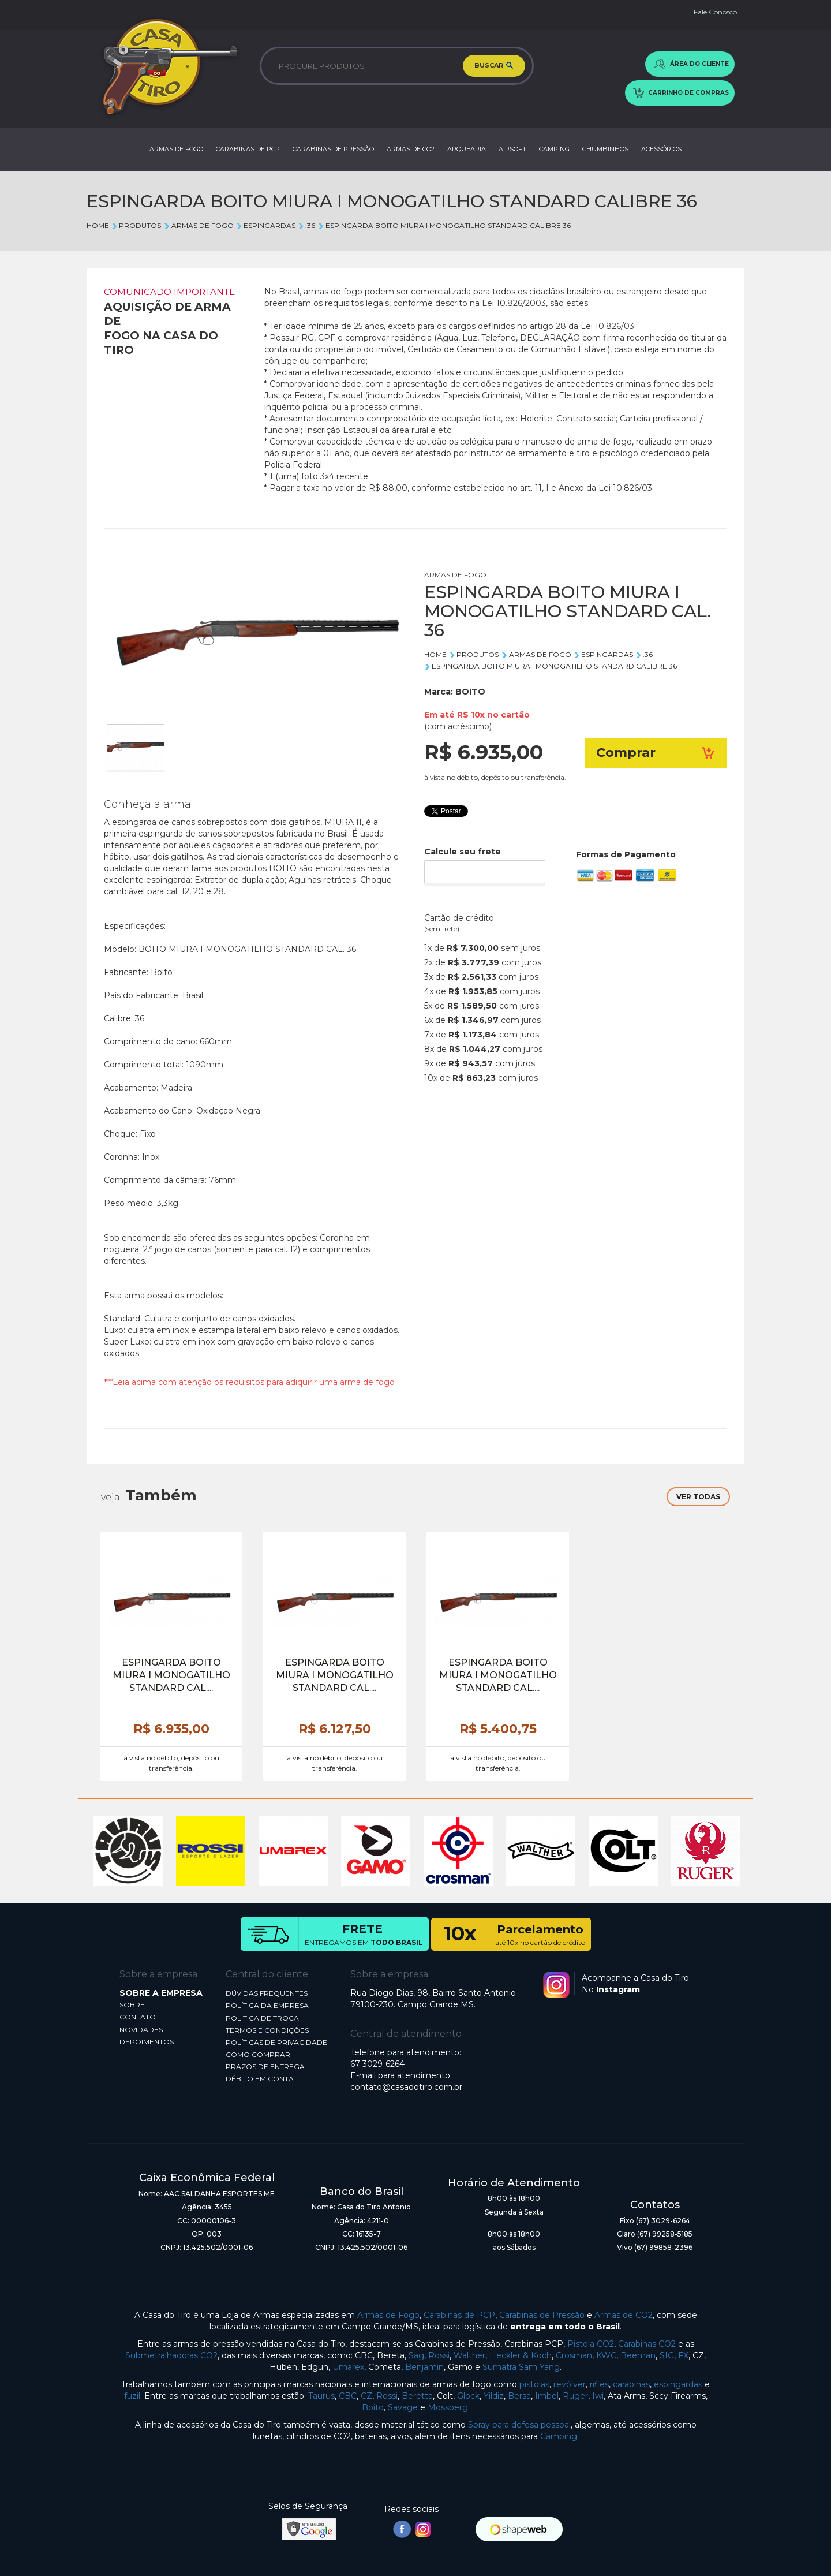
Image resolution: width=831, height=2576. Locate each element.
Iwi (598, 2396)
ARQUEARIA (466, 149)
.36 (306, 225)
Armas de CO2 (623, 2315)
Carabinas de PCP (459, 2315)
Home (98, 225)
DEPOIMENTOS (146, 2041)
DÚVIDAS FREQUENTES (267, 1993)
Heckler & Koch (520, 2355)
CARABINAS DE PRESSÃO (333, 149)
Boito (373, 2407)
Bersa (519, 2396)
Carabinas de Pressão (542, 2315)
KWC (606, 2355)
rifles (599, 2384)
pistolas (534, 2384)
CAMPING (554, 149)
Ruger (575, 2396)
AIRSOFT (512, 149)
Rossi (439, 2355)
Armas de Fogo (388, 2315)
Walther (469, 2355)
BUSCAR (494, 66)
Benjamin (424, 2367)
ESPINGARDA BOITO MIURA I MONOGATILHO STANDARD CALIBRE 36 (443, 225)
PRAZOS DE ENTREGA (265, 2066)
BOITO (470, 691)
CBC (348, 2396)
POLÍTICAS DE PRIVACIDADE (276, 2042)
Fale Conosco (715, 12)
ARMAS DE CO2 (411, 149)
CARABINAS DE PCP (248, 149)
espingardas (678, 2384)
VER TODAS (698, 1496)
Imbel (547, 2396)
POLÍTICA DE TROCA (262, 2018)
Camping (558, 2436)
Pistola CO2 (590, 2344)
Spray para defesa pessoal (519, 2425)
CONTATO (137, 2017)
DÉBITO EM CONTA (260, 2078)
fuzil (132, 2396)
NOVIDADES (141, 2029)
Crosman (574, 2355)
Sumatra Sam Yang (521, 2367)
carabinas (631, 2384)
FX (683, 2355)
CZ (366, 2396)
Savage (403, 2407)
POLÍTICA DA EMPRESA (267, 2005)
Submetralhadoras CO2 (171, 2355)
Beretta (417, 2396)
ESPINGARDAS (265, 225)
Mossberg (448, 2407)
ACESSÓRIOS (661, 149)
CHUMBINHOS (605, 149)
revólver (569, 2384)
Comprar (656, 752)
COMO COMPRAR (258, 2054)
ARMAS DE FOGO (176, 149)
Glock (468, 2396)
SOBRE (132, 2004)
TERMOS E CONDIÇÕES (267, 2030)
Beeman (638, 2355)
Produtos (136, 225)
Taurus (321, 2396)
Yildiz (494, 2396)
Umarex (348, 2367)
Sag (416, 2355)
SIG (667, 2355)
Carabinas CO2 (647, 2344)
